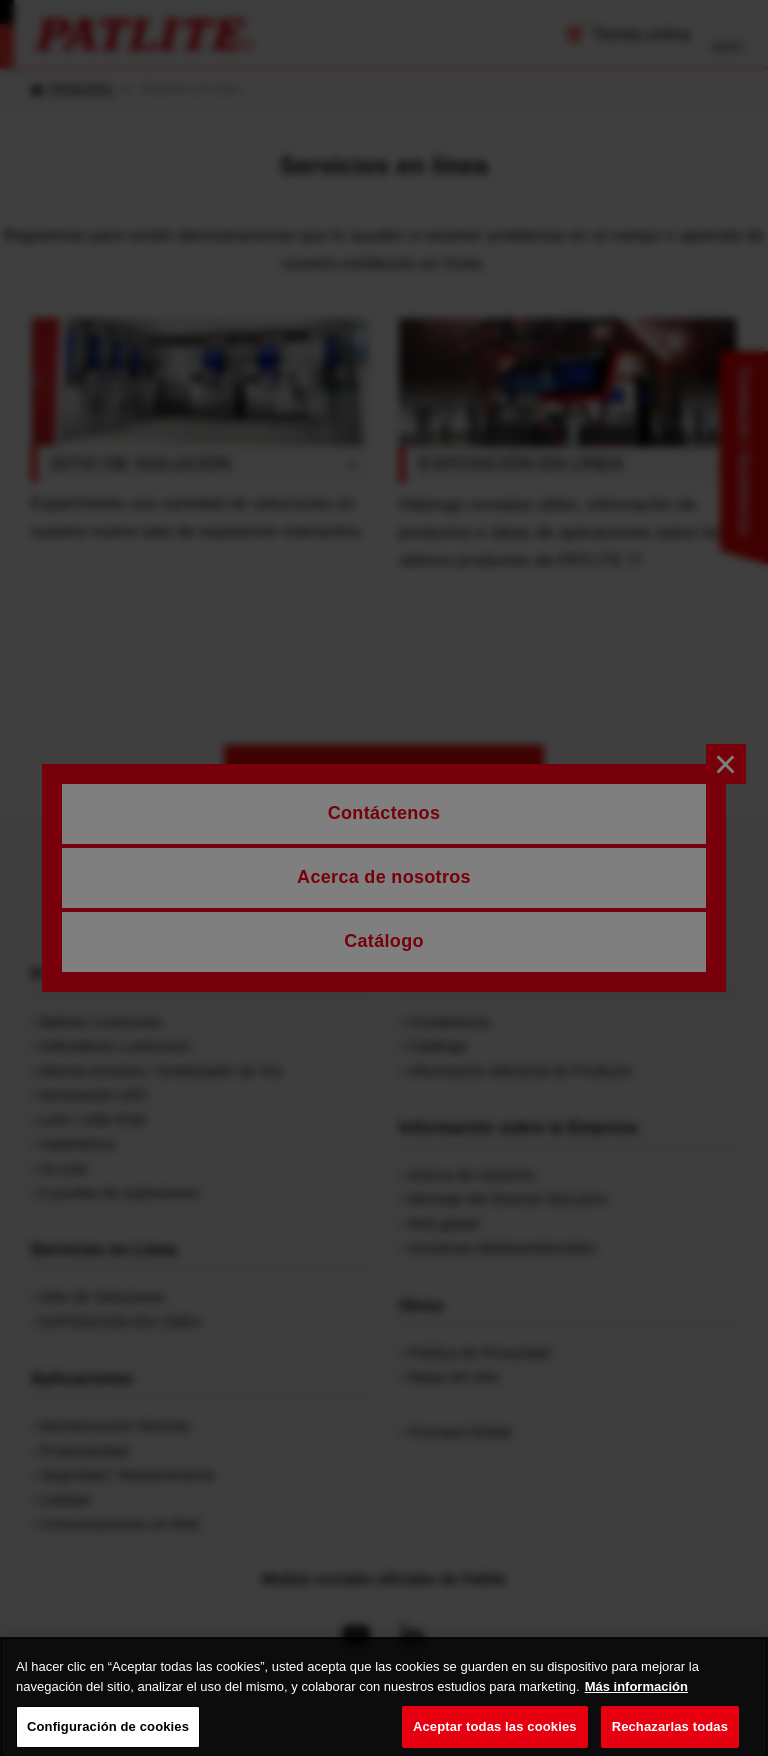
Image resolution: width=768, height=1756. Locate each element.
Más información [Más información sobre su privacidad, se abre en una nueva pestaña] (636, 1698)
